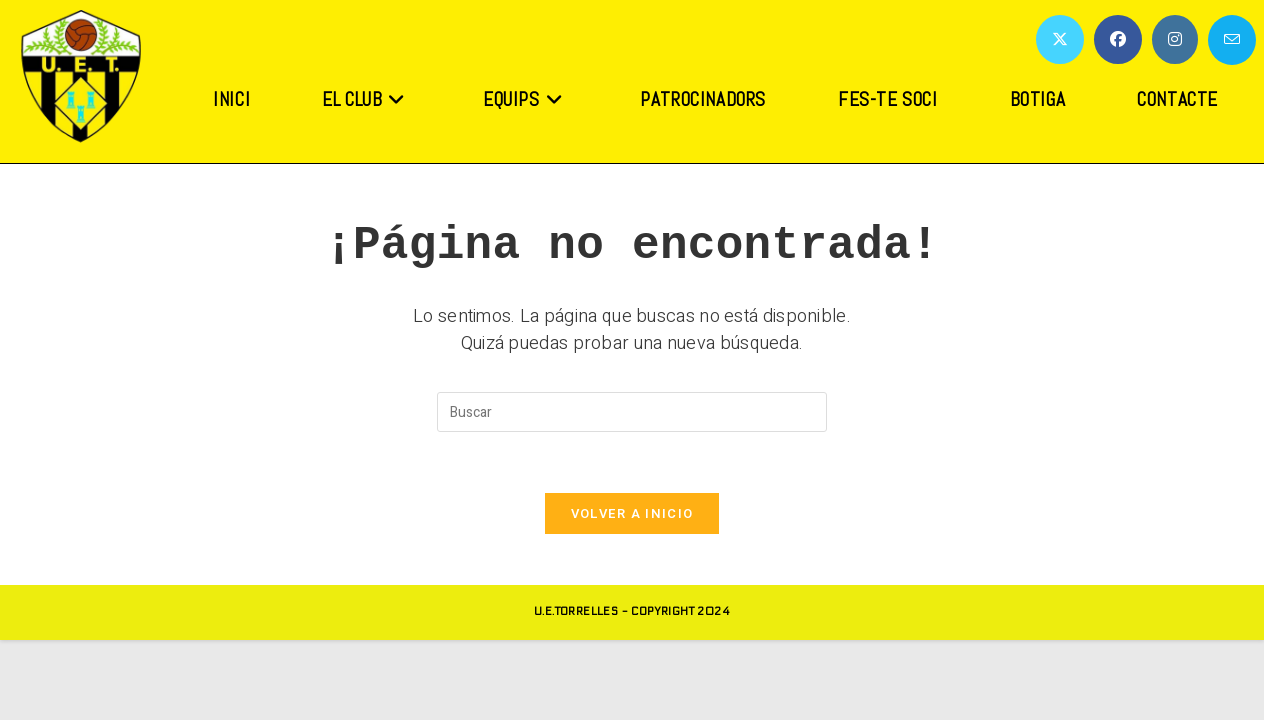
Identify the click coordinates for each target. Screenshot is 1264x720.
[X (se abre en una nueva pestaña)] (1060, 39)
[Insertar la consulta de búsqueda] (632, 412)
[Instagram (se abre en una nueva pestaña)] (1175, 39)
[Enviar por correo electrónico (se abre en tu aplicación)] (1232, 40)
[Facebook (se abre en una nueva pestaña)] (1118, 39)
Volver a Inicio (632, 513)
